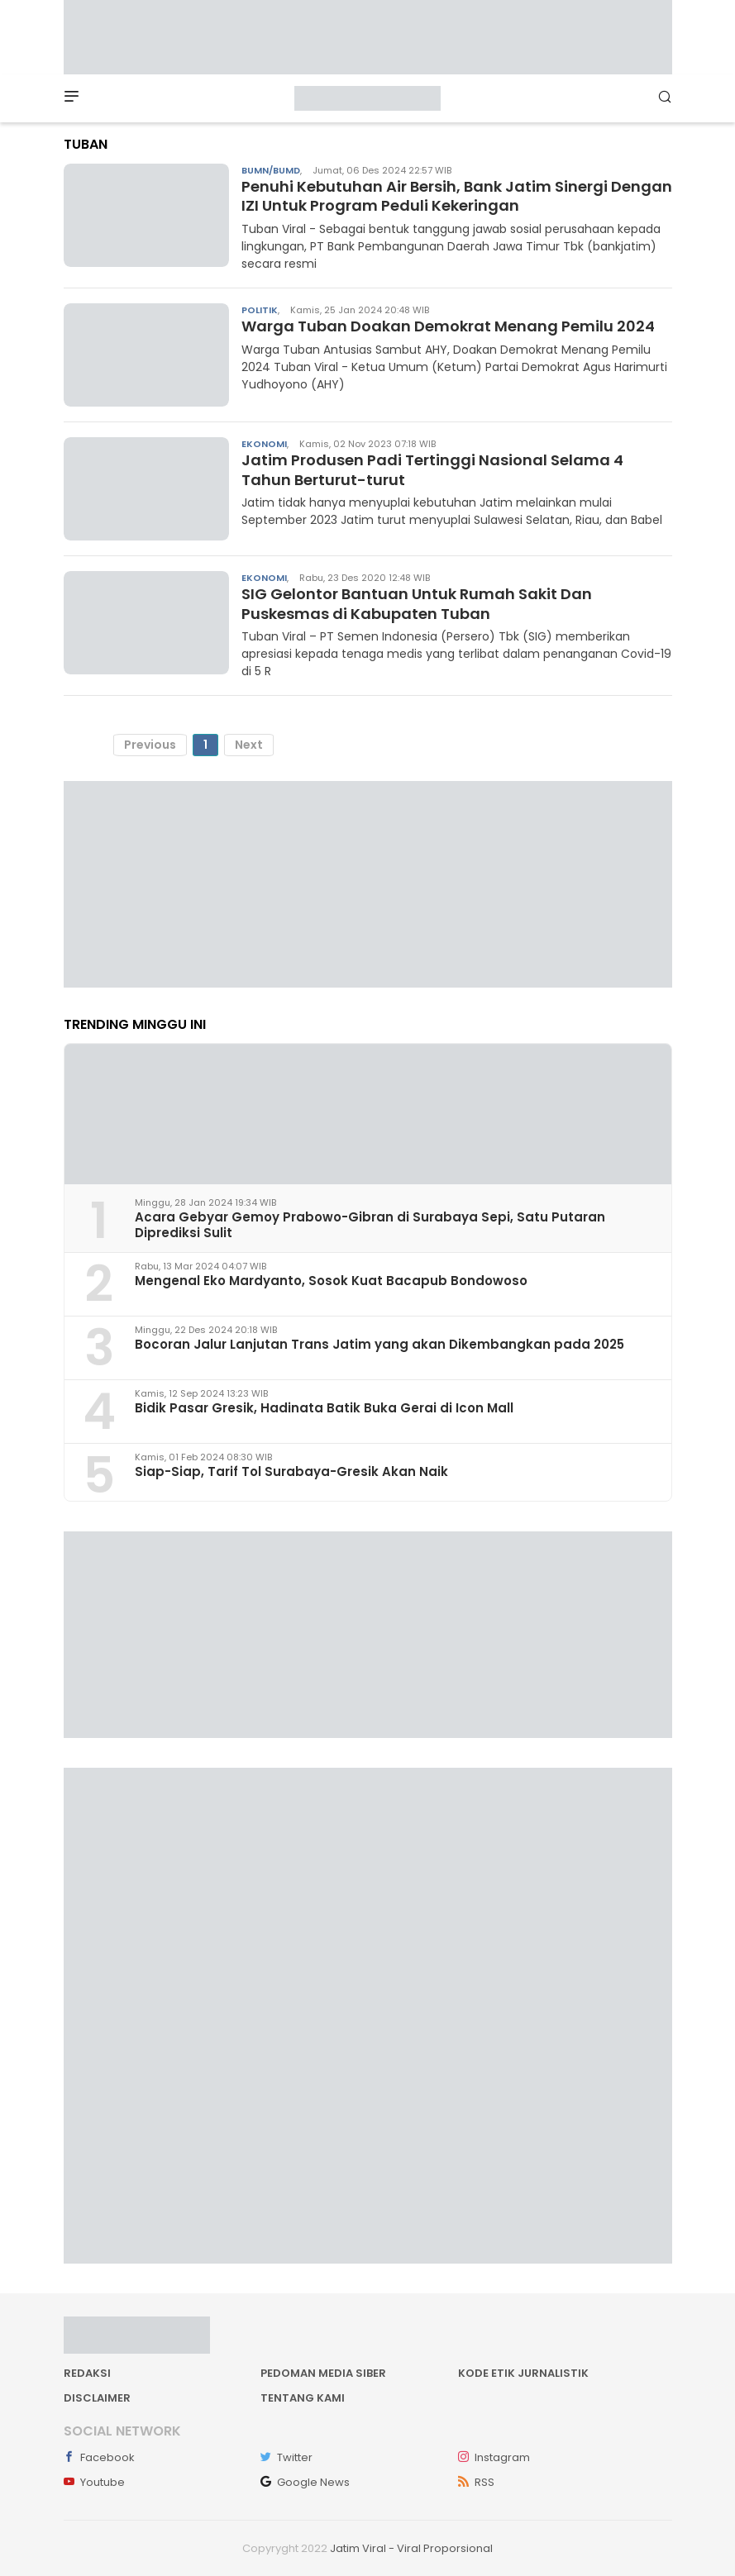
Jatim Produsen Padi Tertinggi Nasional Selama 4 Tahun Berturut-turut (432, 469)
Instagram (494, 2457)
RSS (476, 2482)
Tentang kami (302, 2398)
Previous (150, 744)
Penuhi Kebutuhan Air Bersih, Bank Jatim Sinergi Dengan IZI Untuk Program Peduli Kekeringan (456, 196)
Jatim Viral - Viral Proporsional (411, 2548)
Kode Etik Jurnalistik (523, 2373)
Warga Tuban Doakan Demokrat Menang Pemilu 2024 (448, 326)
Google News (305, 2482)
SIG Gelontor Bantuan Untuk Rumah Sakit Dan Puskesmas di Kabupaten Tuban (416, 603)
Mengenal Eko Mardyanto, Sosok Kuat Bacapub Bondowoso (331, 1280)
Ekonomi (264, 443)
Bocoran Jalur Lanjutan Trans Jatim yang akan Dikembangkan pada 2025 (379, 1344)
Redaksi (87, 2373)
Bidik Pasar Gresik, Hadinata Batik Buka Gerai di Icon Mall (324, 1408)
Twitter (286, 2457)
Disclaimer (97, 2398)
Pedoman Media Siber (323, 2373)
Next (249, 744)
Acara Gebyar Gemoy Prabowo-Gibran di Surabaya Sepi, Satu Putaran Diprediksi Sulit (370, 1224)
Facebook (99, 2457)
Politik (259, 310)
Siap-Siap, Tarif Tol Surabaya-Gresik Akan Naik (291, 1471)
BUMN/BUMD (270, 170)
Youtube (94, 2482)
